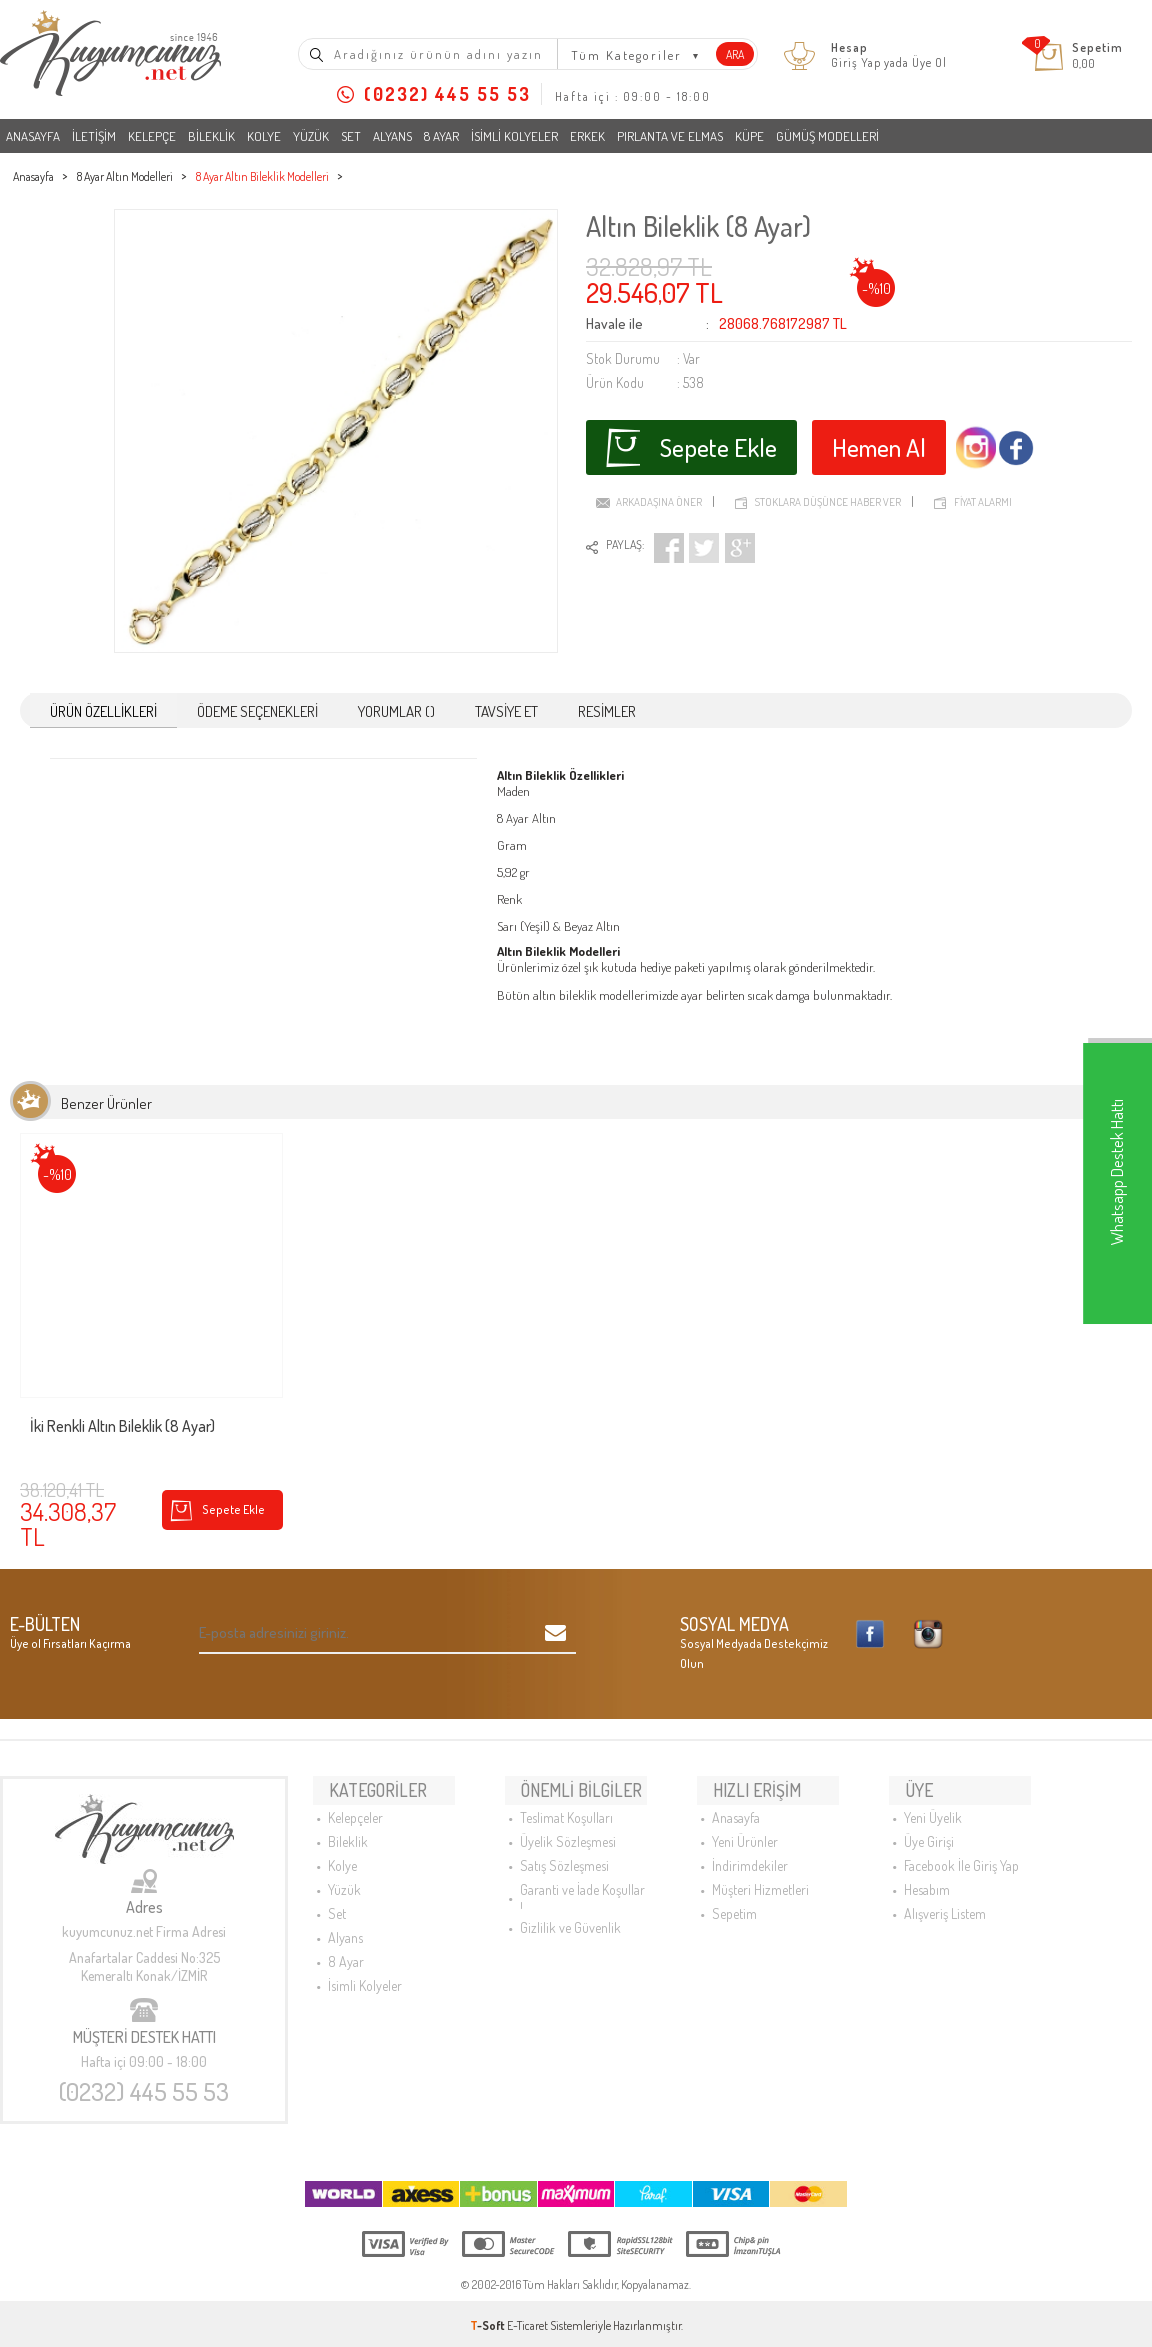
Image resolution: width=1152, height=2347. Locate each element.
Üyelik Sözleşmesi (568, 1827)
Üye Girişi (929, 1827)
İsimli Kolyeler (514, 136)
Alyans (392, 136)
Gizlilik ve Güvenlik (570, 1913)
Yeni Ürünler (745, 1827)
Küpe (749, 136)
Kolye (264, 136)
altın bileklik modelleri (589, 991)
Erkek (587, 136)
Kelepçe (152, 136)
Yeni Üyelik (933, 1803)
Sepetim (734, 1899)
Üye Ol (929, 62)
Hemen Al (882, 442)
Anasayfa (33, 136)
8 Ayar (441, 136)
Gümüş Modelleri (827, 136)
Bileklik (211, 136)
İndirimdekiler (750, 1851)
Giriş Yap (856, 62)
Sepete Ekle (690, 442)
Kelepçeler (355, 1803)
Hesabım (927, 1875)
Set (351, 136)
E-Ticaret (527, 2321)
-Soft (488, 2321)
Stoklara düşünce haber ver (828, 494)
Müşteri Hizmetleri (760, 1875)
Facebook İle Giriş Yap (961, 1851)
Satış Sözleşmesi (564, 1851)
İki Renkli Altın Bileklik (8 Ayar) (122, 1423)
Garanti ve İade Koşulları (582, 1882)
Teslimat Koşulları (566, 1803)
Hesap (849, 48)
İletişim (94, 136)
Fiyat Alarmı (983, 494)
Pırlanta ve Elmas (670, 136)
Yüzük (311, 136)
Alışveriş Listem (945, 1899)
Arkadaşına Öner (659, 494)
